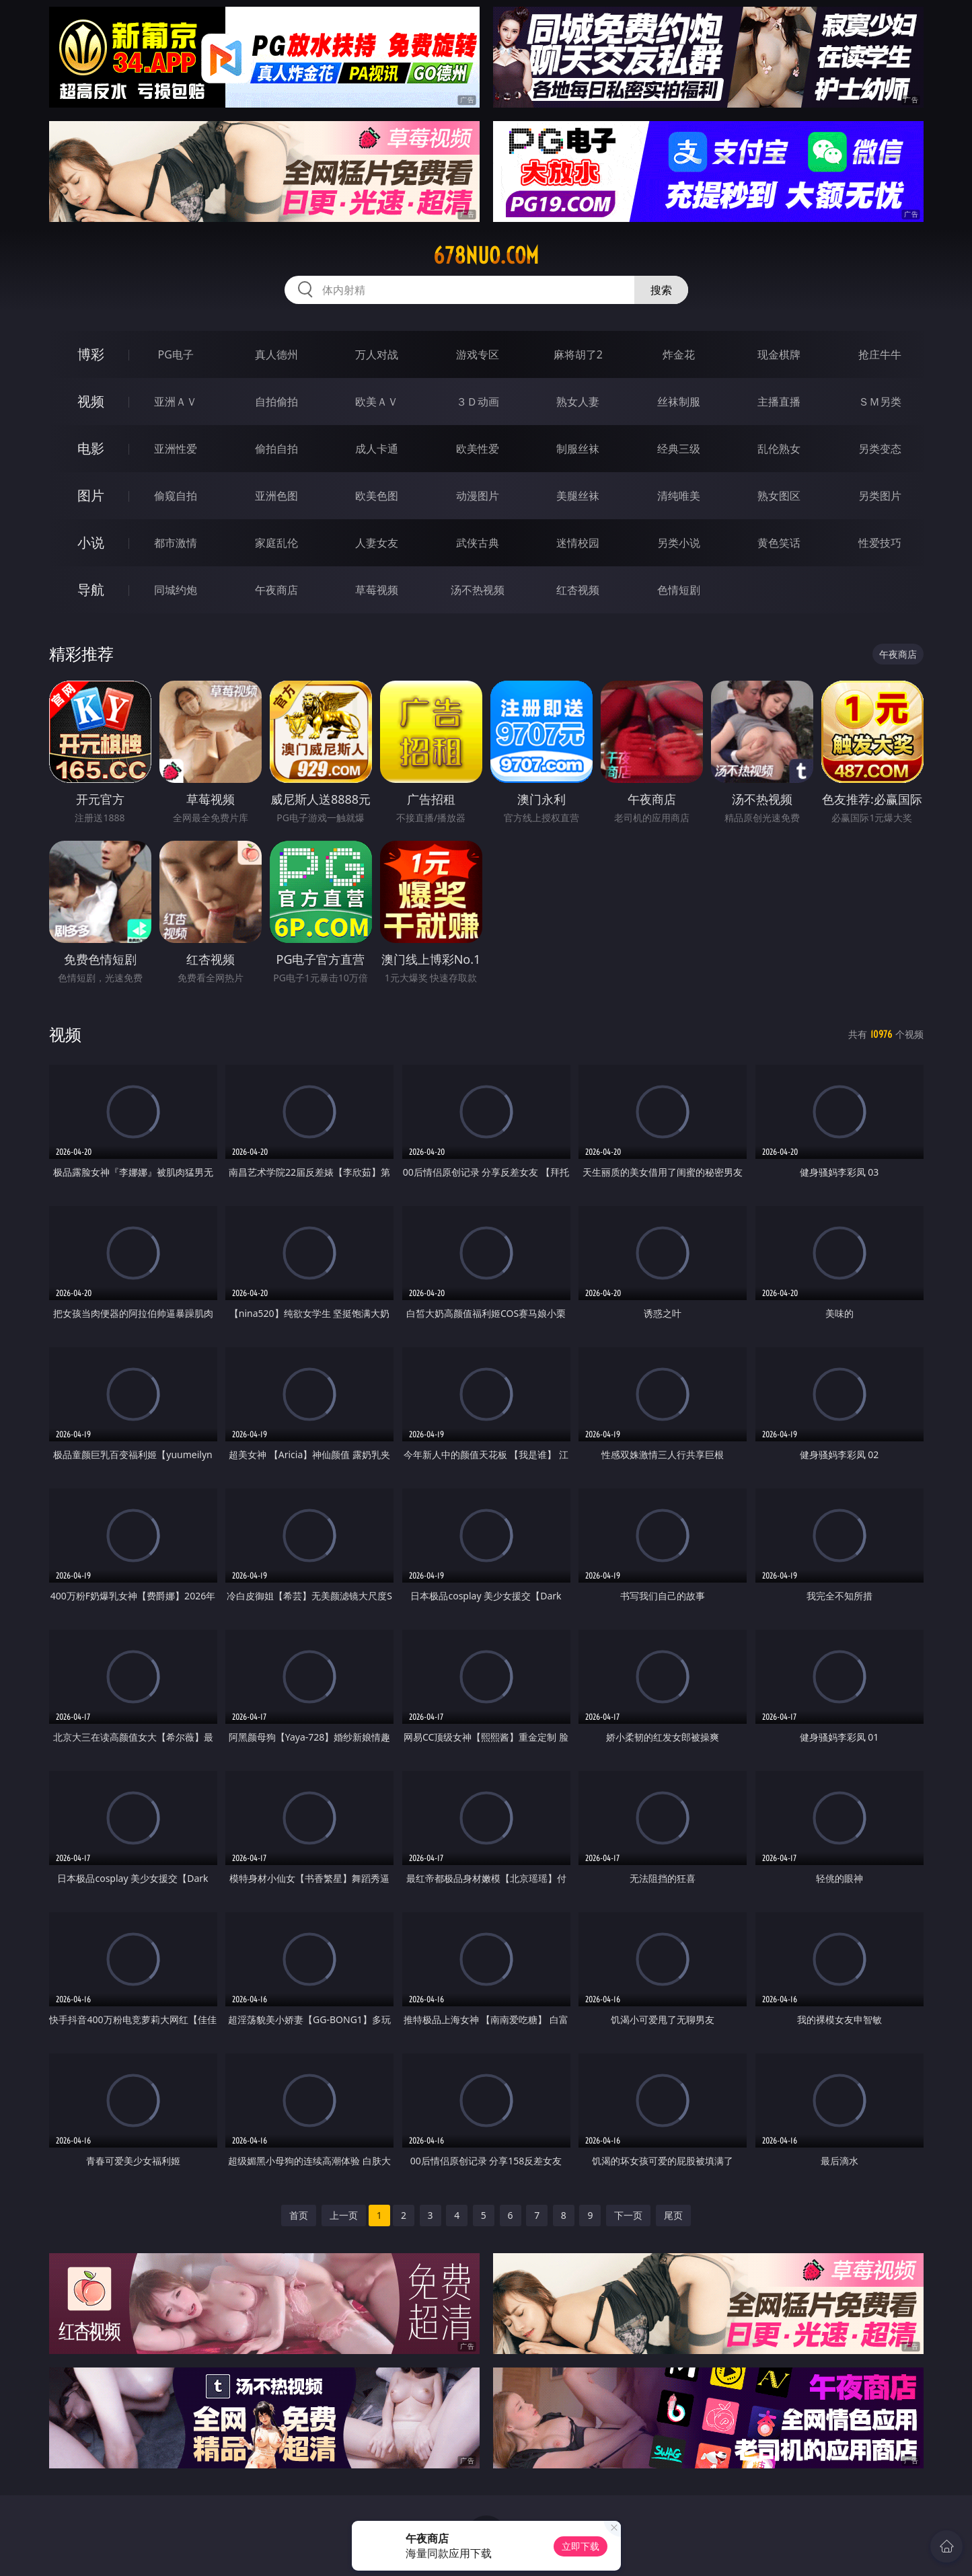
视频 (90, 401)
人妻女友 (376, 542)
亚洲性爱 (175, 448)
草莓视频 (376, 589)
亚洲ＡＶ (175, 401)
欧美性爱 (477, 448)
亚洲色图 (276, 495)
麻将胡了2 (578, 354)
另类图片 (879, 495)
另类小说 (678, 542)
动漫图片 (477, 495)
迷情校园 (577, 542)
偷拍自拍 (276, 448)
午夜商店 (276, 589)
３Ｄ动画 (477, 401)
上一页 (344, 2215)
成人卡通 (376, 448)
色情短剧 (678, 589)
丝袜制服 (678, 401)
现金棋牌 (778, 354)
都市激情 (175, 542)
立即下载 (580, 2546)
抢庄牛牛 (879, 354)
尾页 (673, 2215)
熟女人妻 (577, 401)
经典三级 (678, 448)
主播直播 (778, 401)
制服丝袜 (577, 448)
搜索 (661, 289)
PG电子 (176, 354)
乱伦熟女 (778, 448)
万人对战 (376, 354)
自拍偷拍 (276, 401)
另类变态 (879, 448)
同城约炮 (175, 589)
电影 (90, 448)
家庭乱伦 (276, 542)
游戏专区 (477, 354)
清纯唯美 (678, 495)
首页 (298, 2215)
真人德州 (276, 354)
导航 (90, 589)
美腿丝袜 (577, 495)
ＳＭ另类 (879, 401)
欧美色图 (376, 495)
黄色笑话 (778, 542)
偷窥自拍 (175, 495)
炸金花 (679, 354)
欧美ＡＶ (376, 401)
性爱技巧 (879, 542)
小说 (90, 542)
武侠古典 (477, 542)
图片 (90, 495)
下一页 (628, 2215)
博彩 (90, 354)
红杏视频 (577, 589)
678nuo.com (486, 255)
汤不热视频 (477, 589)
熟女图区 (778, 495)
